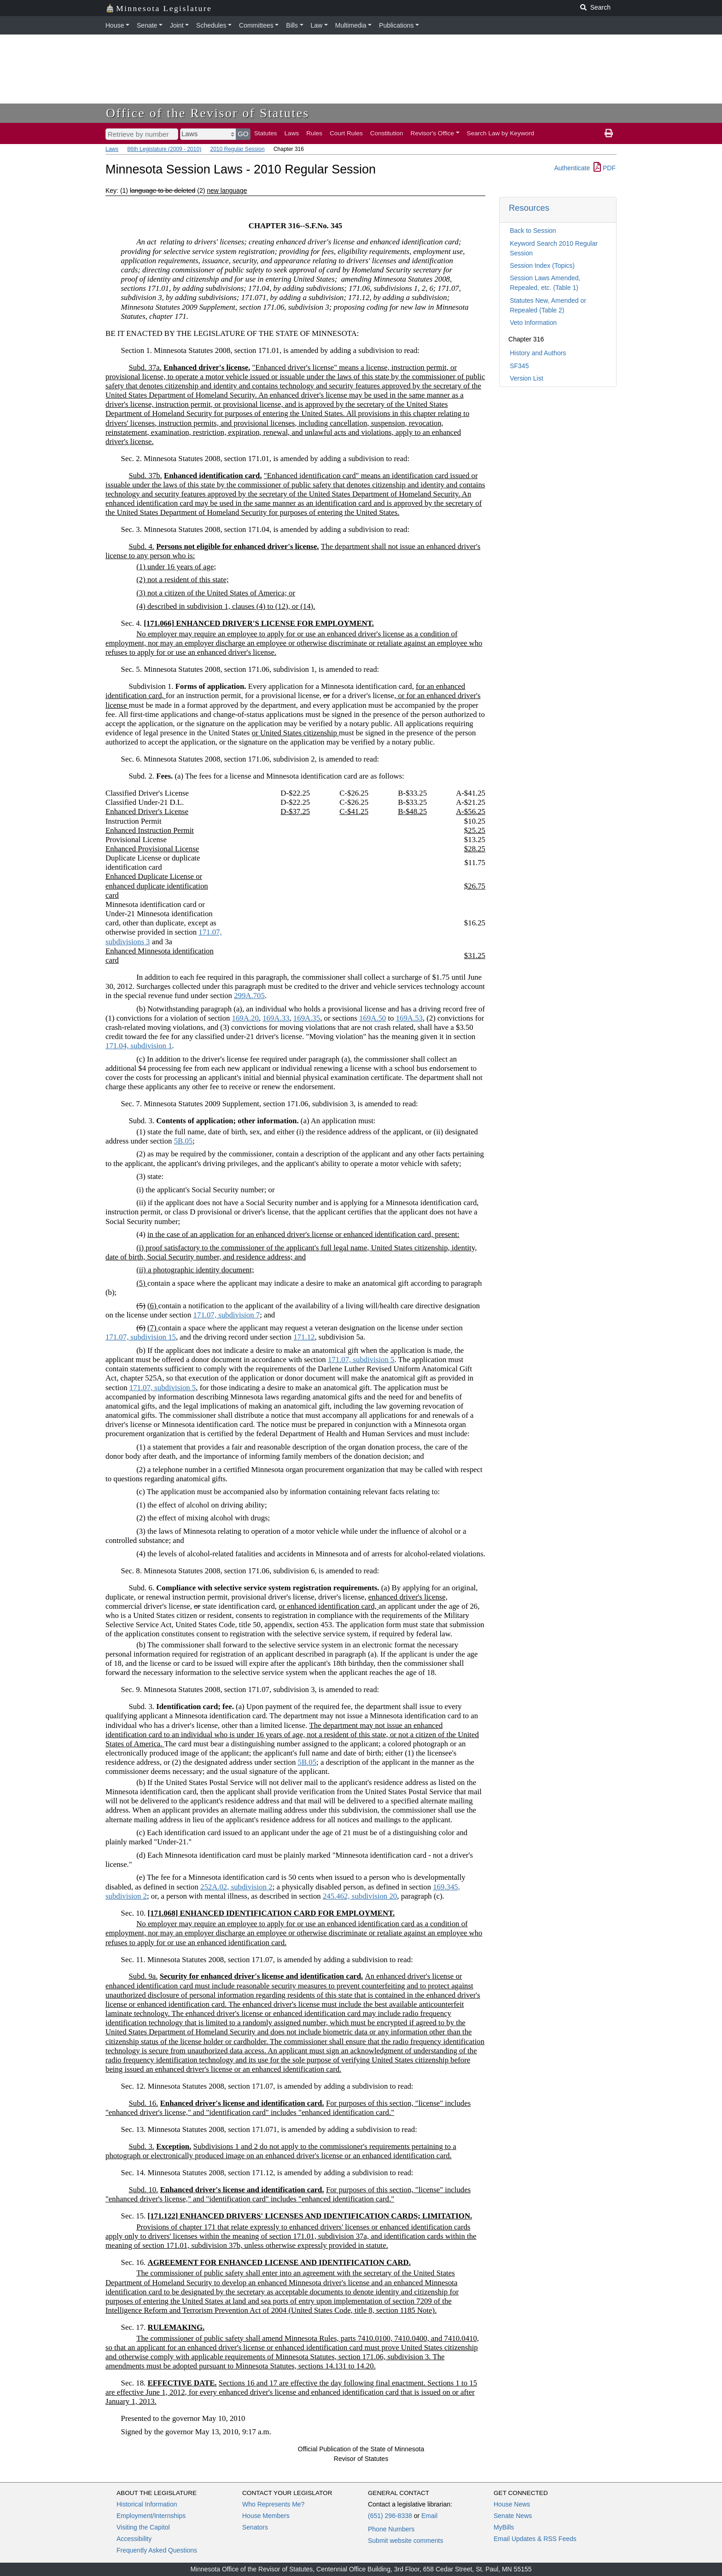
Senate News (513, 2515)
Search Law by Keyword (501, 133)
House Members (266, 2515)
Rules (314, 133)
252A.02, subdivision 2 (236, 1887)
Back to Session (533, 230)
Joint (177, 25)
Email (429, 2515)
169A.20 (245, 1018)
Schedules (211, 25)
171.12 (303, 1337)
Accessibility (133, 2538)
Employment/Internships (151, 2515)
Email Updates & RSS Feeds (535, 2538)
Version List (526, 378)
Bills (292, 25)
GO (243, 134)
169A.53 (409, 1018)
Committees (256, 25)
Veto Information (533, 322)
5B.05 (183, 1141)
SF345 (519, 366)
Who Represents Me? (273, 2504)
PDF (605, 168)
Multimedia (351, 25)
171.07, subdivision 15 (140, 1337)
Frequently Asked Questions (156, 2550)
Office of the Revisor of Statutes (207, 113)
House (114, 25)
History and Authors (538, 353)
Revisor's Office (432, 133)
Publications (396, 25)
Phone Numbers (391, 2529)
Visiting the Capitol (143, 2527)
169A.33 (275, 1018)
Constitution (386, 133)
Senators (255, 2527)
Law (317, 25)
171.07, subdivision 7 (226, 1315)
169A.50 (372, 1018)
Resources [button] (529, 208)
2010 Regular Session (237, 149)
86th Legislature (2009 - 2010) (164, 149)
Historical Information (146, 2504)
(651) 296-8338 (390, 2515)
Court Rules (346, 133)
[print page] (609, 133)
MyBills (504, 2527)
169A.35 (306, 1018)
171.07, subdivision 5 (361, 1359)
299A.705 (249, 995)
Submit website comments (405, 2540)
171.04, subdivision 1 (138, 1045)
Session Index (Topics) (542, 265)
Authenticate (572, 168)
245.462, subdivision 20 (360, 1896)
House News (512, 2504)
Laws (292, 133)
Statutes (265, 133)
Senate (147, 25)
